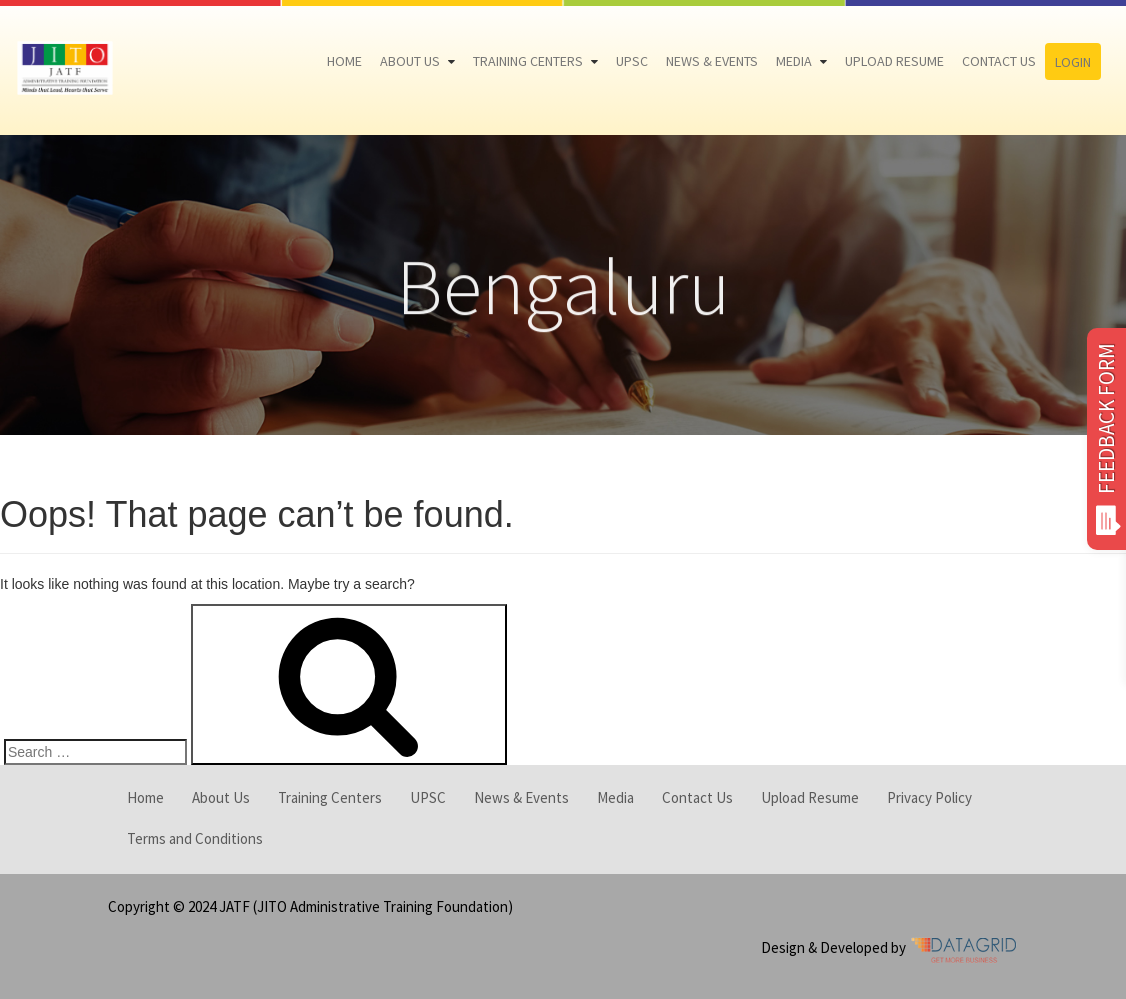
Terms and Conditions (195, 838)
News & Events (712, 61)
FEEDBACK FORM (1106, 439)
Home (344, 61)
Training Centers (528, 61)
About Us (410, 61)
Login (1073, 62)
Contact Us (999, 61)
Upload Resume (894, 61)
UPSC (632, 61)
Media (794, 61)
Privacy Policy (929, 797)
